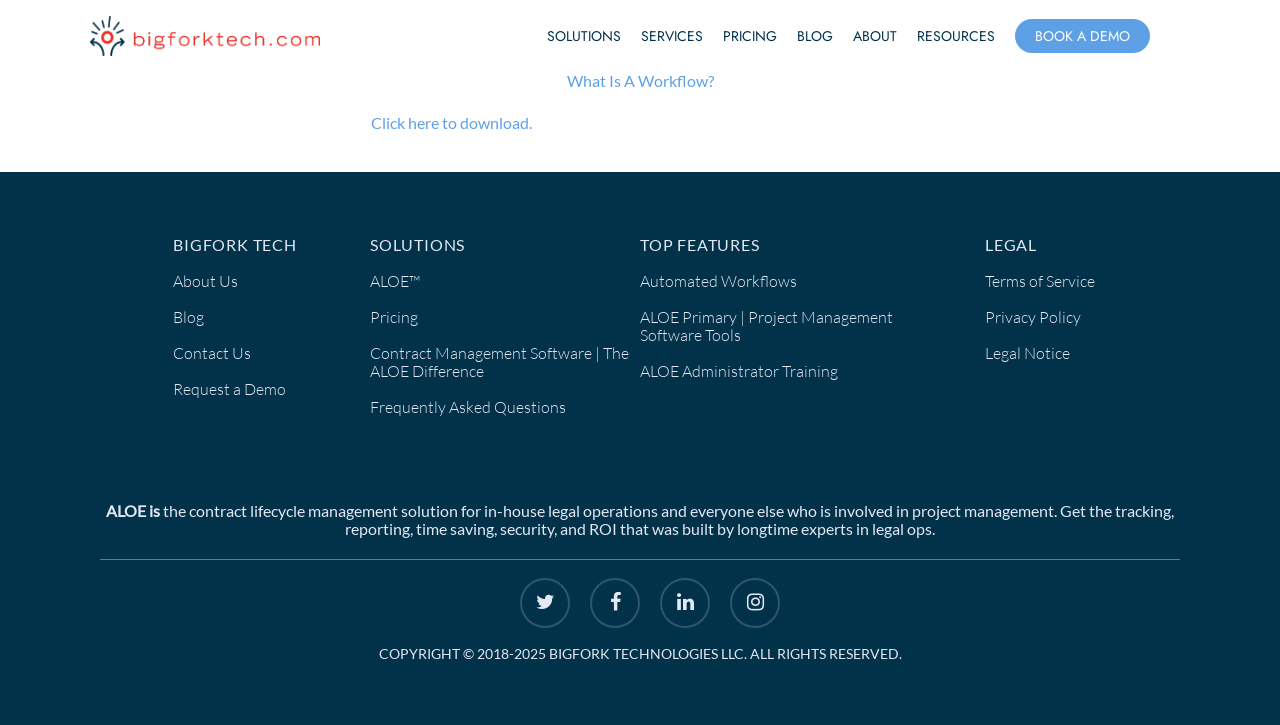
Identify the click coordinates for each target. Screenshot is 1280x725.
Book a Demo (1082, 36)
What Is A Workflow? (640, 80)
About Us (205, 281)
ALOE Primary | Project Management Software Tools (766, 326)
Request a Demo (229, 389)
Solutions (584, 36)
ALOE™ (395, 281)
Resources (956, 36)
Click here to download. (451, 122)
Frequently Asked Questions (468, 407)
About (875, 36)
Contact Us (212, 353)
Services (672, 36)
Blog (815, 36)
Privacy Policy (1033, 317)
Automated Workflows (718, 281)
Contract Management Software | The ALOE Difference (499, 362)
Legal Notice (1027, 353)
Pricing (750, 36)
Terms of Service (1040, 281)
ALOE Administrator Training (739, 371)
